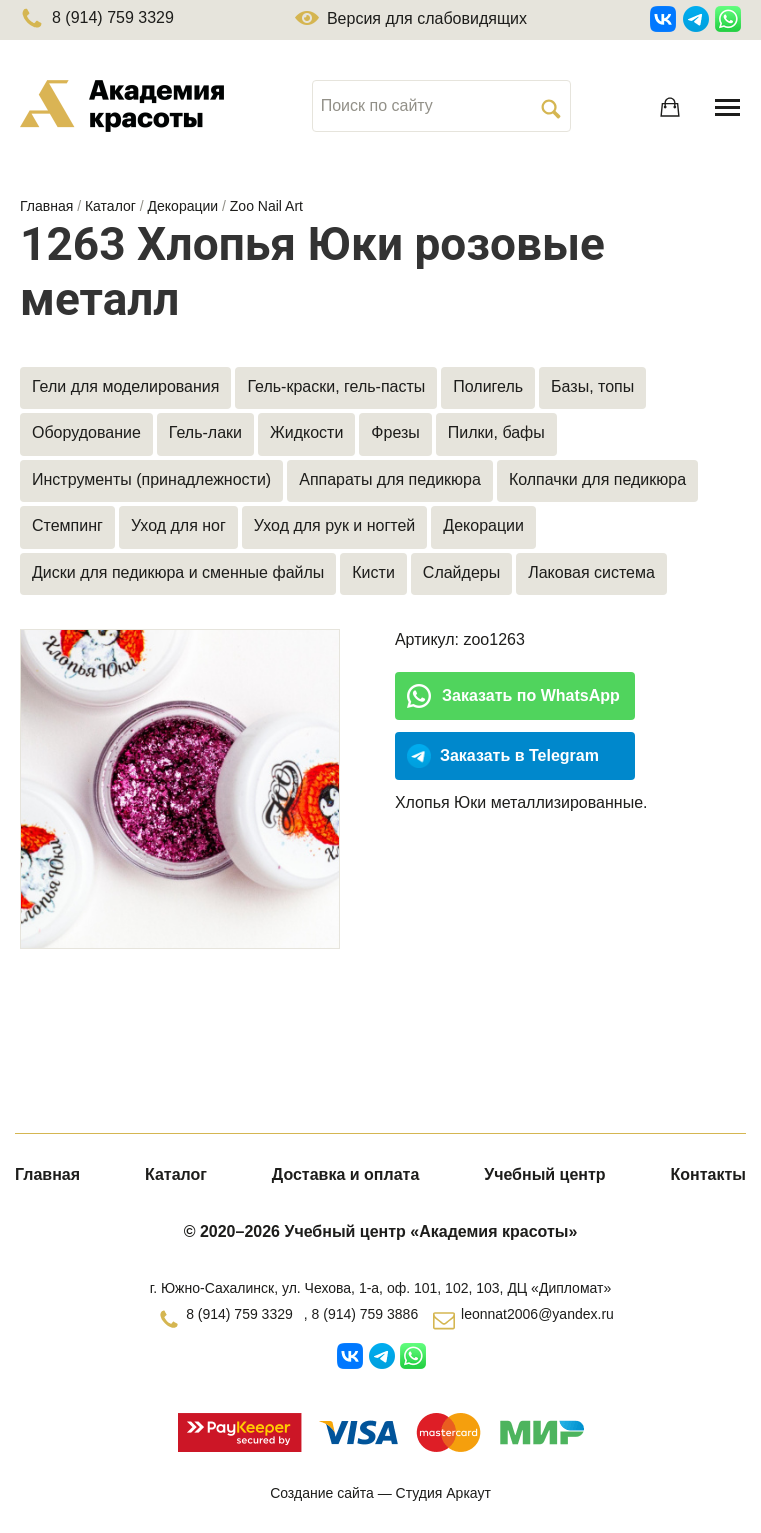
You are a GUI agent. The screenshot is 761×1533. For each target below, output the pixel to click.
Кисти (373, 572)
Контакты (708, 1174)
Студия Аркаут (443, 1493)
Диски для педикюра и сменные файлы (178, 572)
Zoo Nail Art (266, 206)
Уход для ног (178, 525)
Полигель (488, 386)
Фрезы (395, 432)
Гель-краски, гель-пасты (336, 386)
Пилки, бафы (496, 432)
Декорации (183, 206)
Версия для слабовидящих (411, 18)
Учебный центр (544, 1174)
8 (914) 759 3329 (97, 17)
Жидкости (306, 432)
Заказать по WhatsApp (531, 695)
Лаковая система (591, 572)
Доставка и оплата (346, 1174)
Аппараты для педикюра (390, 479)
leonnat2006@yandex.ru (537, 1314)
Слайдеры (461, 572)
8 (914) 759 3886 (365, 1314)
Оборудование (86, 432)
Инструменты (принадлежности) (151, 479)
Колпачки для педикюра (597, 479)
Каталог (110, 206)
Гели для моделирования (125, 386)
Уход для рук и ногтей (334, 525)
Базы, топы (592, 386)
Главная (46, 206)
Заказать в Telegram (519, 755)
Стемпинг (67, 525)
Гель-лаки (205, 432)
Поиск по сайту (377, 105)
